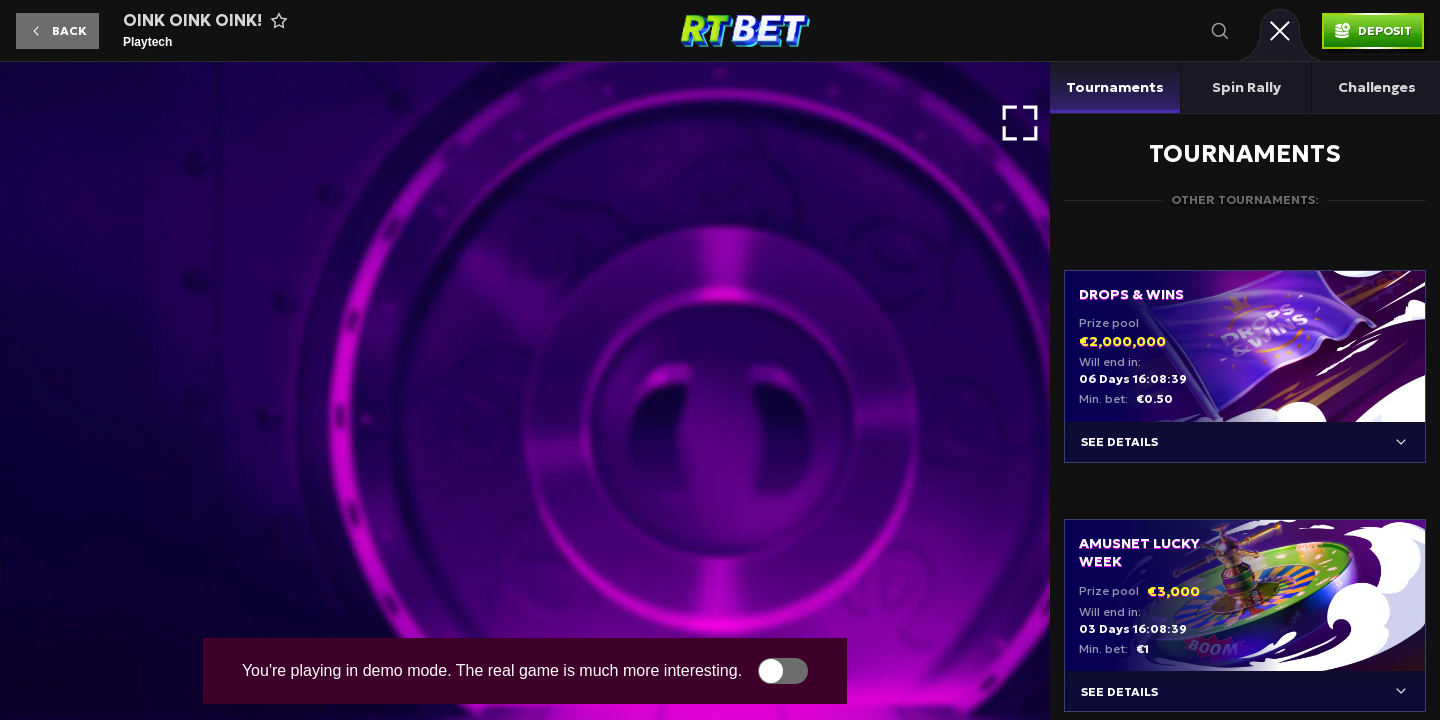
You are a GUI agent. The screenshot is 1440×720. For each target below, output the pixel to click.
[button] (57, 31)
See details (1119, 441)
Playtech (147, 42)
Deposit (1385, 30)
